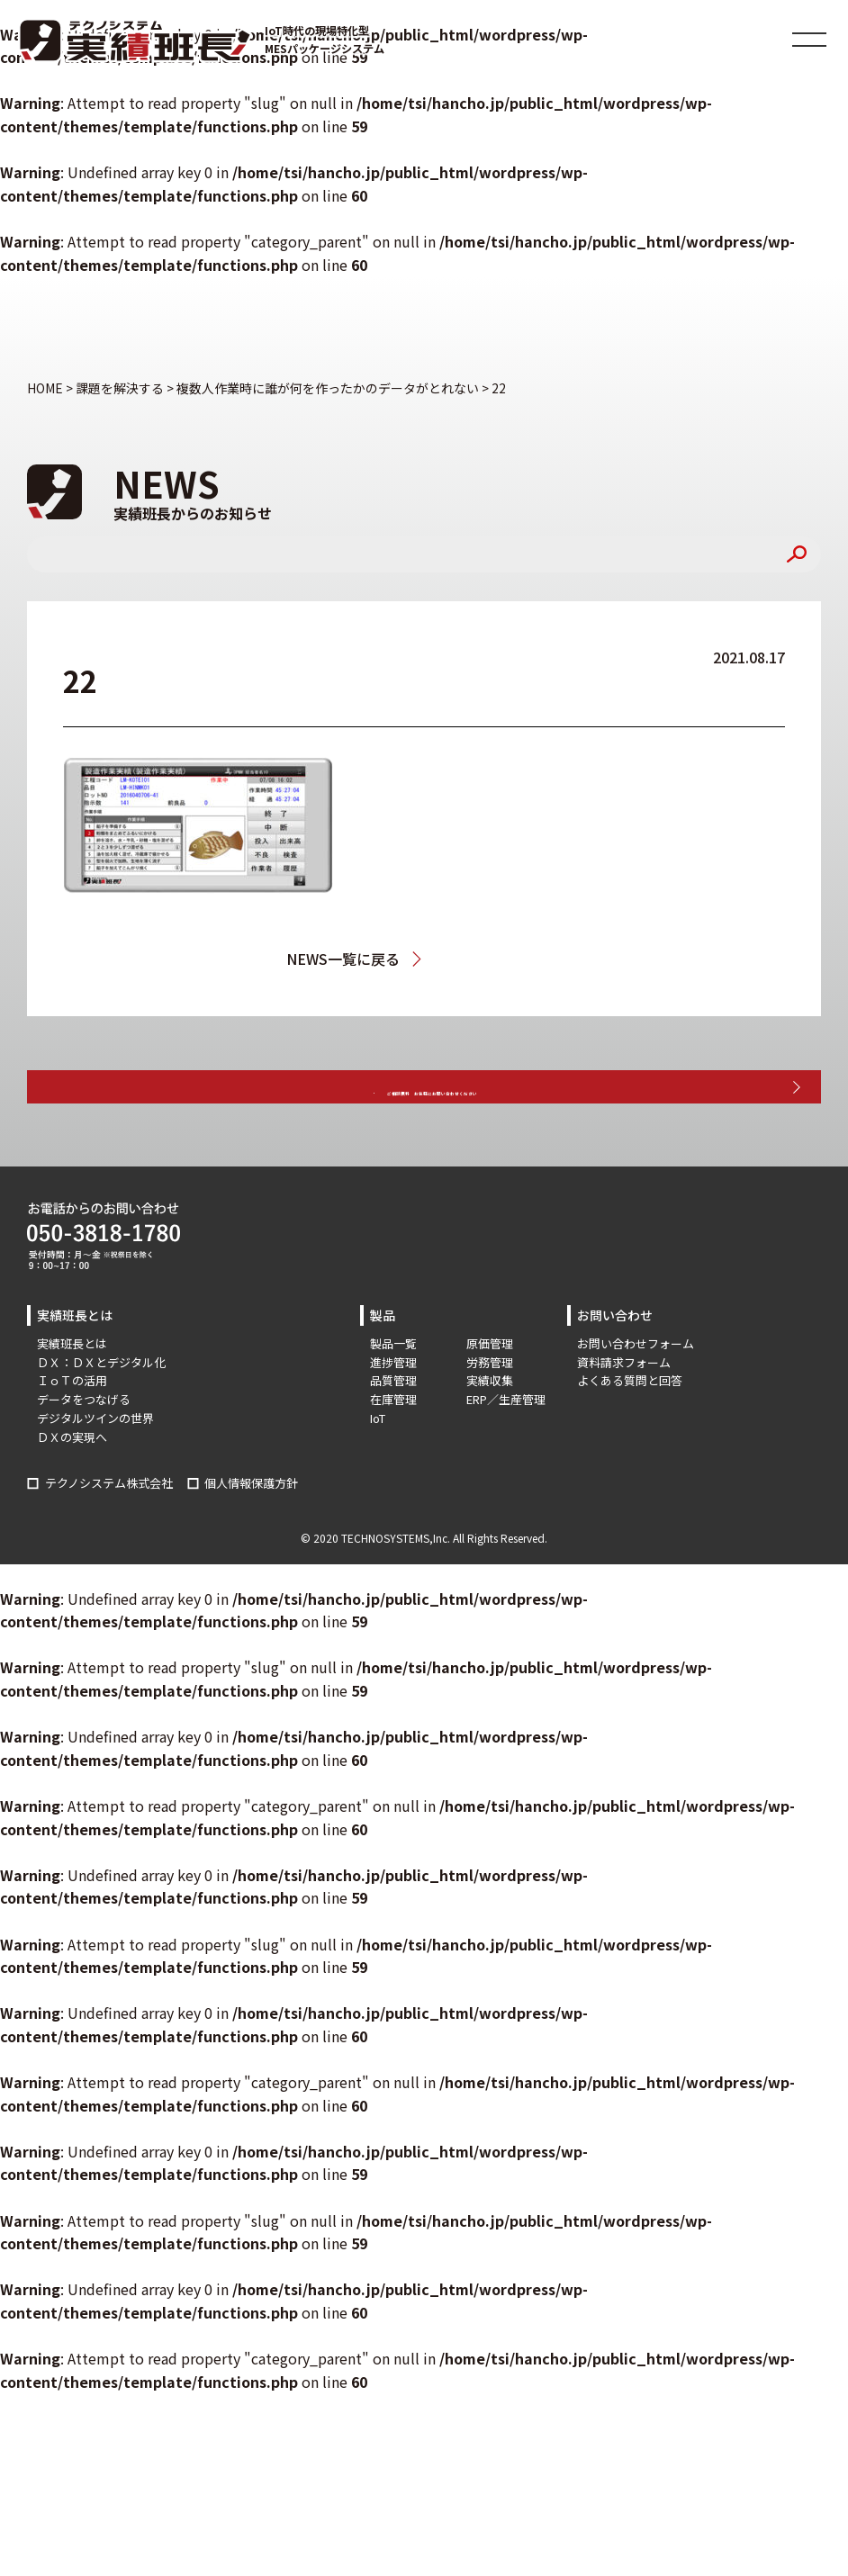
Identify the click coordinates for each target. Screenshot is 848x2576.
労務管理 (489, 1414)
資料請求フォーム (624, 1414)
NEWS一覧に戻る (330, 958)
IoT (377, 1470)
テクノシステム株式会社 (109, 1535)
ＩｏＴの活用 (72, 1432)
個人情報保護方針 (251, 1535)
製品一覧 (393, 1395)
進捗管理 (393, 1414)
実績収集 (489, 1432)
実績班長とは (72, 1395)
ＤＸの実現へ (72, 1489)
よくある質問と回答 (629, 1432)
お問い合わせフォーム (635, 1395)
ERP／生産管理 (506, 1451)
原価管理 (489, 1395)
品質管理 (393, 1432)
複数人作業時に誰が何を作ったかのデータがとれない (502, 958)
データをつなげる (84, 1451)
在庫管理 (393, 1451)
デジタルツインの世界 (95, 1470)
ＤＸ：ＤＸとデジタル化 (101, 1414)
